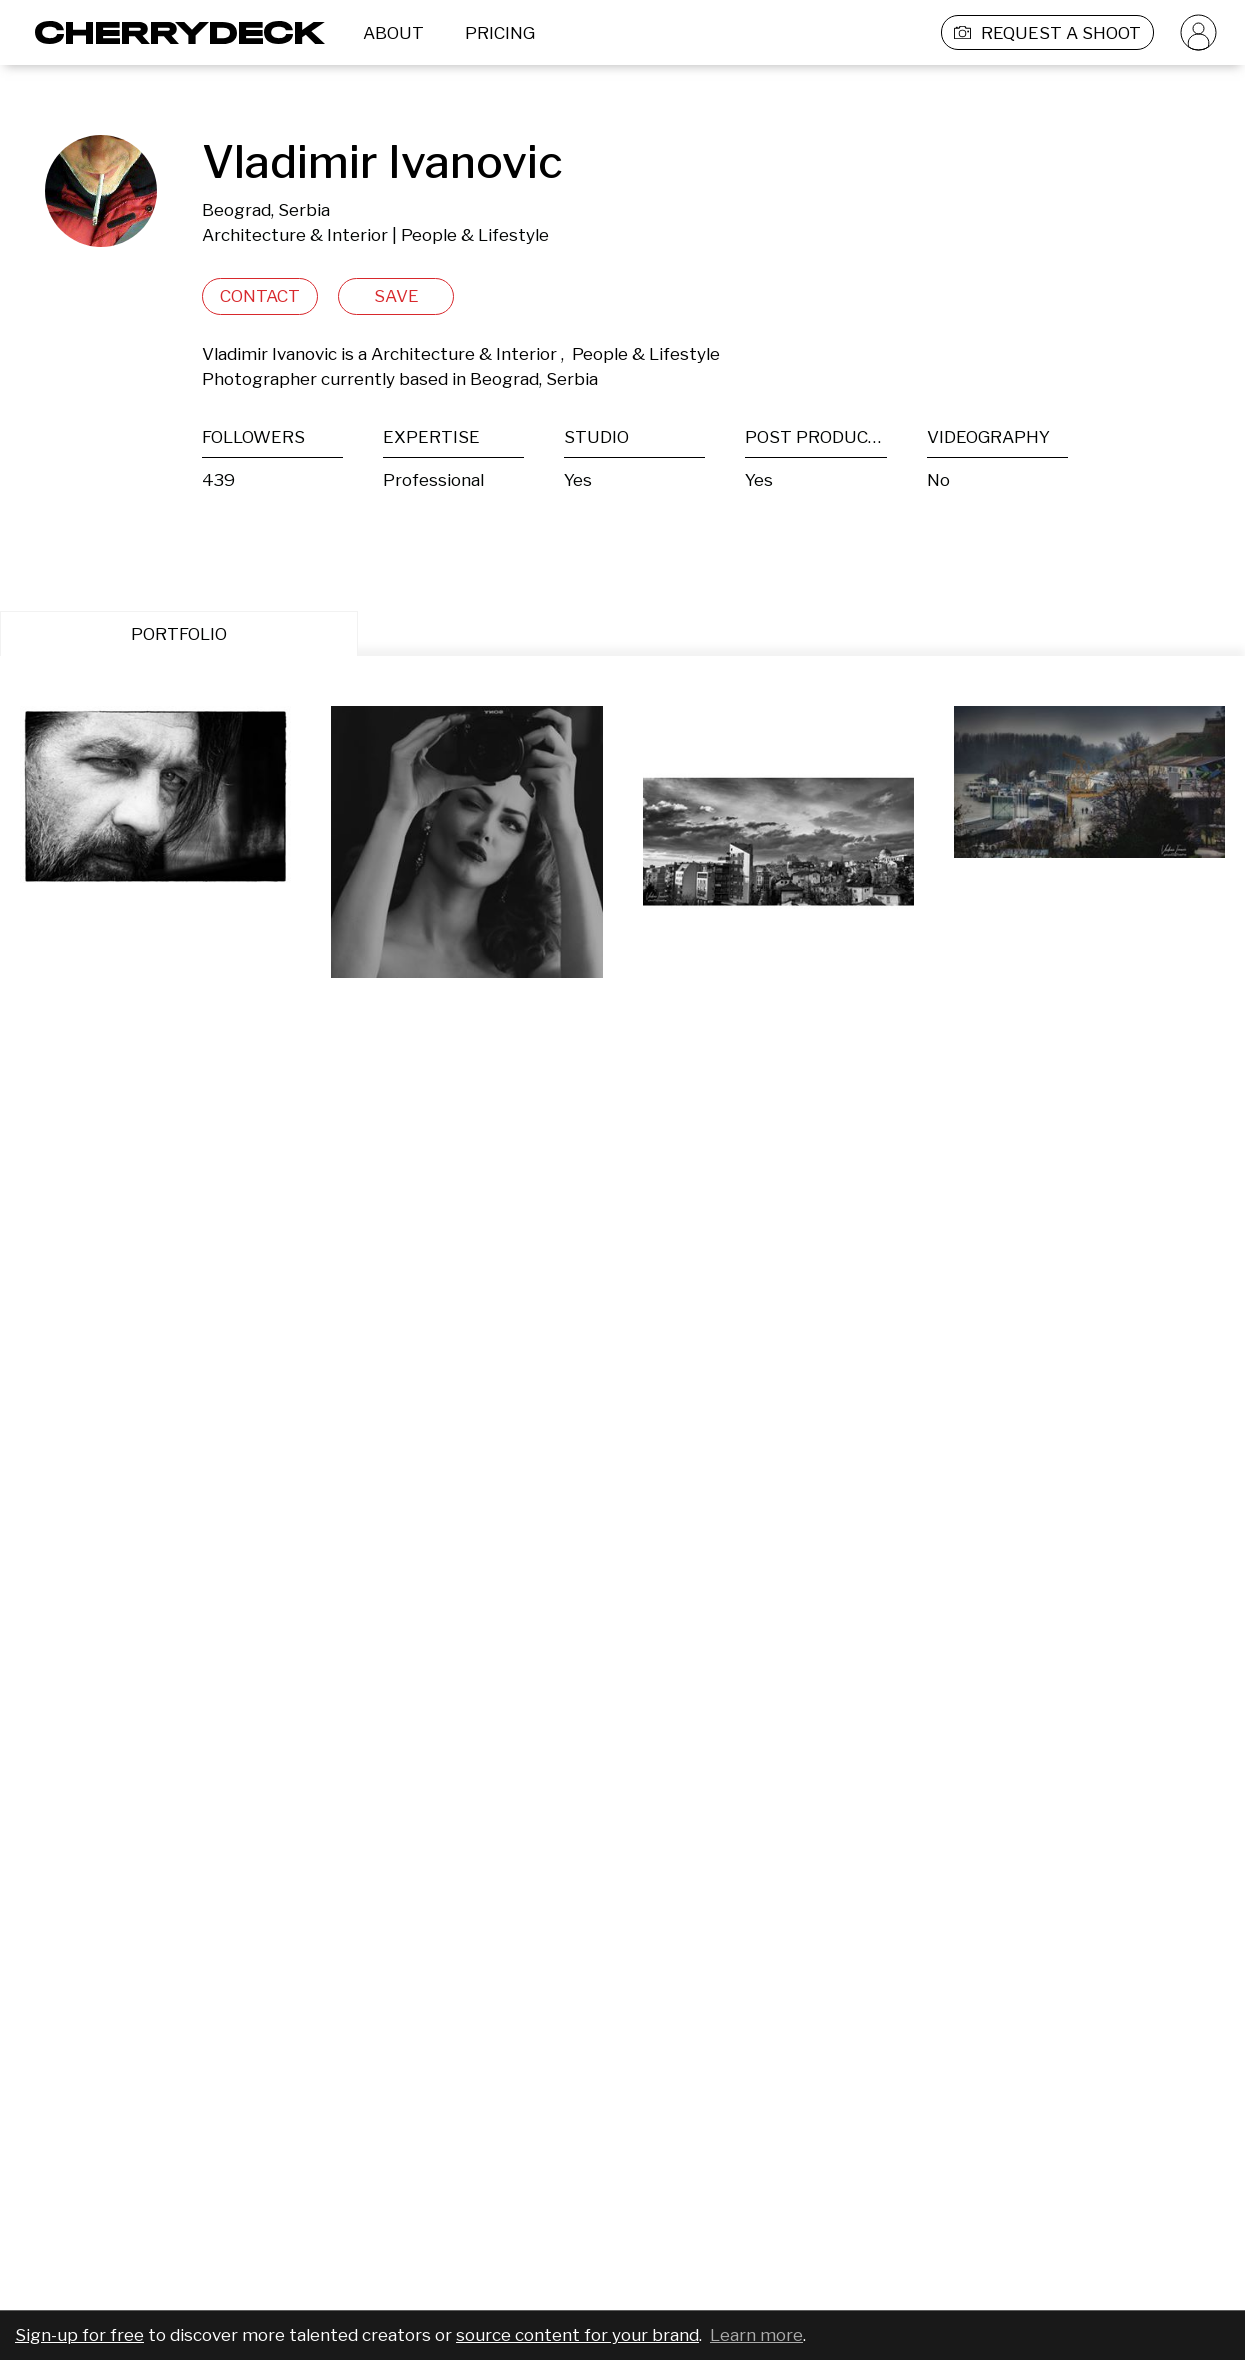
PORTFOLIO (179, 634)
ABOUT (393, 33)
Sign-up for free (79, 2335)
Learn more (756, 2335)
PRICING (500, 33)
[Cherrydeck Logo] (172, 32)
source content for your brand (577, 2335)
